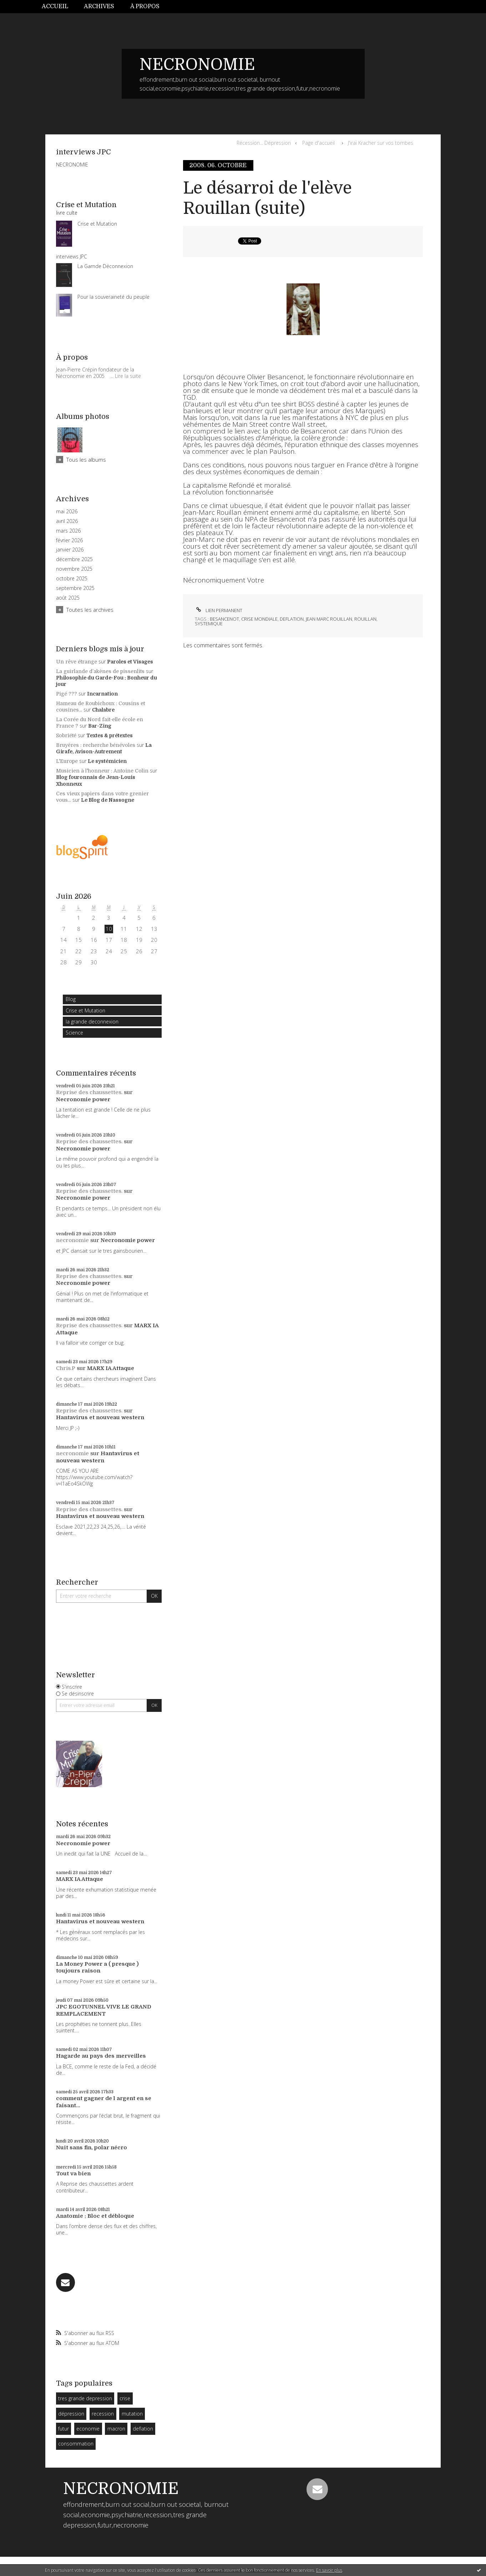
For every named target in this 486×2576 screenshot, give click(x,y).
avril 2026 (67, 521)
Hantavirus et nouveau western (100, 1417)
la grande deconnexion (92, 1021)
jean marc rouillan (329, 619)
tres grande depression (85, 2398)
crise (125, 2398)
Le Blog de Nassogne (107, 800)
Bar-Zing (99, 726)
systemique (209, 623)
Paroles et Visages (130, 661)
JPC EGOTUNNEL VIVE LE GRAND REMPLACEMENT (103, 2010)
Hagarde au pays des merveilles (101, 2056)
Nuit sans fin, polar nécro (91, 2147)
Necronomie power (83, 1099)
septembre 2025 (75, 588)
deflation (143, 2428)
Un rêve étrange (76, 661)
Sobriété (66, 735)
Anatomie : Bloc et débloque (95, 2216)
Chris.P (65, 1368)
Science (74, 1032)
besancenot (224, 619)
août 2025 (68, 598)
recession (103, 2413)
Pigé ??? (66, 694)
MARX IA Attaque (110, 1368)
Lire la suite (128, 376)
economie (88, 2428)
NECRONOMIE (197, 64)
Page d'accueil (318, 142)
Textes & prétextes (109, 735)
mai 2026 (66, 511)
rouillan (365, 619)
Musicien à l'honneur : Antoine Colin (102, 771)
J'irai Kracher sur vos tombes (380, 142)
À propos (145, 6)
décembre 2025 (74, 559)
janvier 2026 (69, 549)
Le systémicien (107, 761)
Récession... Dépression (264, 142)
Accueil (55, 6)
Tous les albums (86, 459)
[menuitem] (59, 6)
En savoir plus (329, 2570)
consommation (75, 2443)
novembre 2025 (74, 569)
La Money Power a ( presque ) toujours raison (97, 1967)
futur (63, 2428)
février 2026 (69, 540)
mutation (132, 2413)
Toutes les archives (89, 609)
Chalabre (103, 710)
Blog (71, 999)
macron (116, 2428)
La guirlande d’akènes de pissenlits (100, 671)
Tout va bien (73, 2173)
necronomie (72, 1240)
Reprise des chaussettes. (89, 1092)
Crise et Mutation (85, 1010)
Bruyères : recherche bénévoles (95, 745)
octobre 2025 (71, 578)
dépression (71, 2413)
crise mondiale (259, 619)
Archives (99, 6)
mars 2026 (68, 531)
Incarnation (102, 694)
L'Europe (67, 761)
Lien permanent (218, 610)
